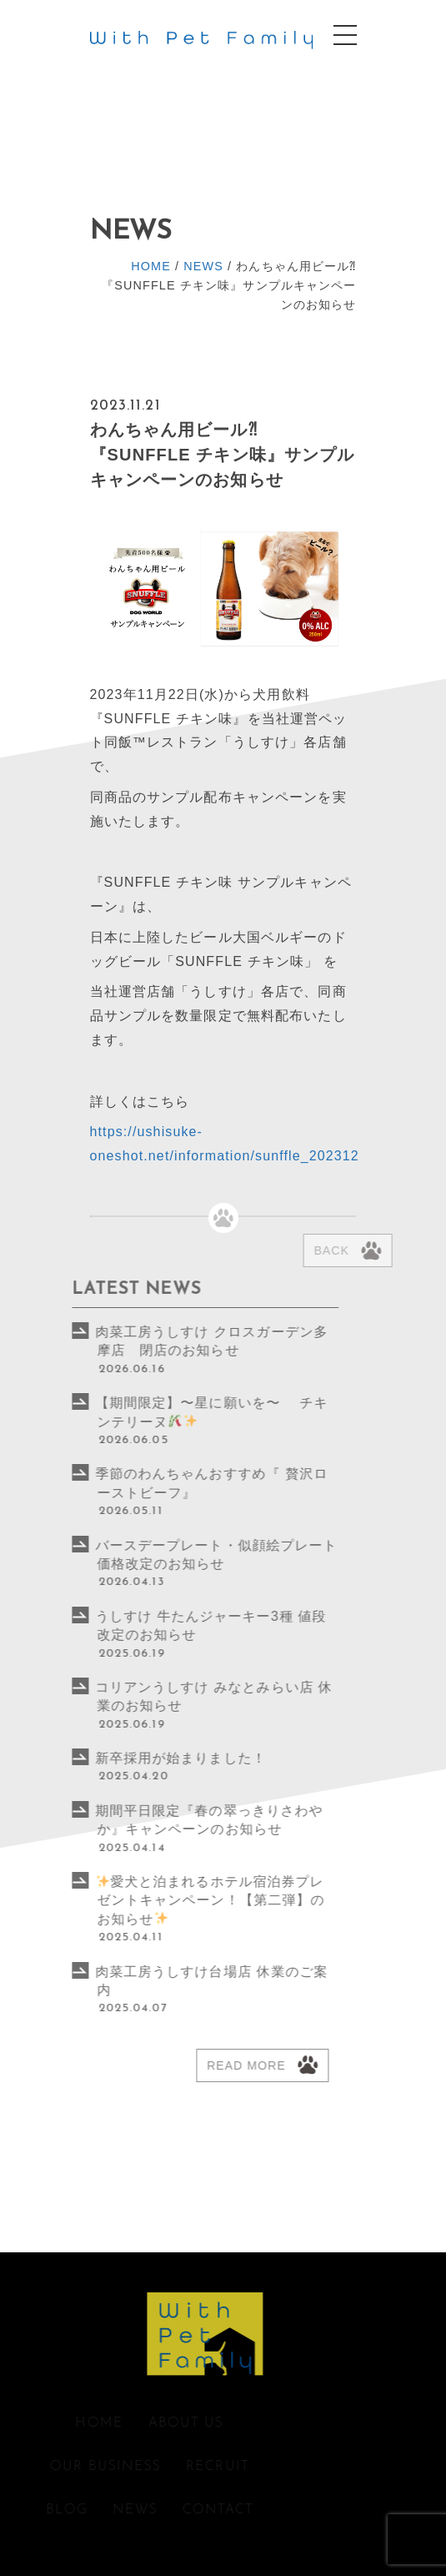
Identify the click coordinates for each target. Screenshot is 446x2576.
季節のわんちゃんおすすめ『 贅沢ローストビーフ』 (166, 1483)
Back (360, 1250)
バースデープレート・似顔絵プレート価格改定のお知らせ (170, 1554)
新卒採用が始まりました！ (134, 1758)
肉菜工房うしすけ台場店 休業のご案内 (166, 1981)
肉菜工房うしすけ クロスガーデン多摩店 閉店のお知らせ (166, 1341)
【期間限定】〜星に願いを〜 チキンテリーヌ (166, 1412)
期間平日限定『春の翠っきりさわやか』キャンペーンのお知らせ (163, 1820)
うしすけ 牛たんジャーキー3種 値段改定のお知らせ (165, 1625)
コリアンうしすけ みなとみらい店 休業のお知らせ (168, 1696)
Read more (200, 2065)
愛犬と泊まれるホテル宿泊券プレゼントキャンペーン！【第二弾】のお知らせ (164, 1900)
